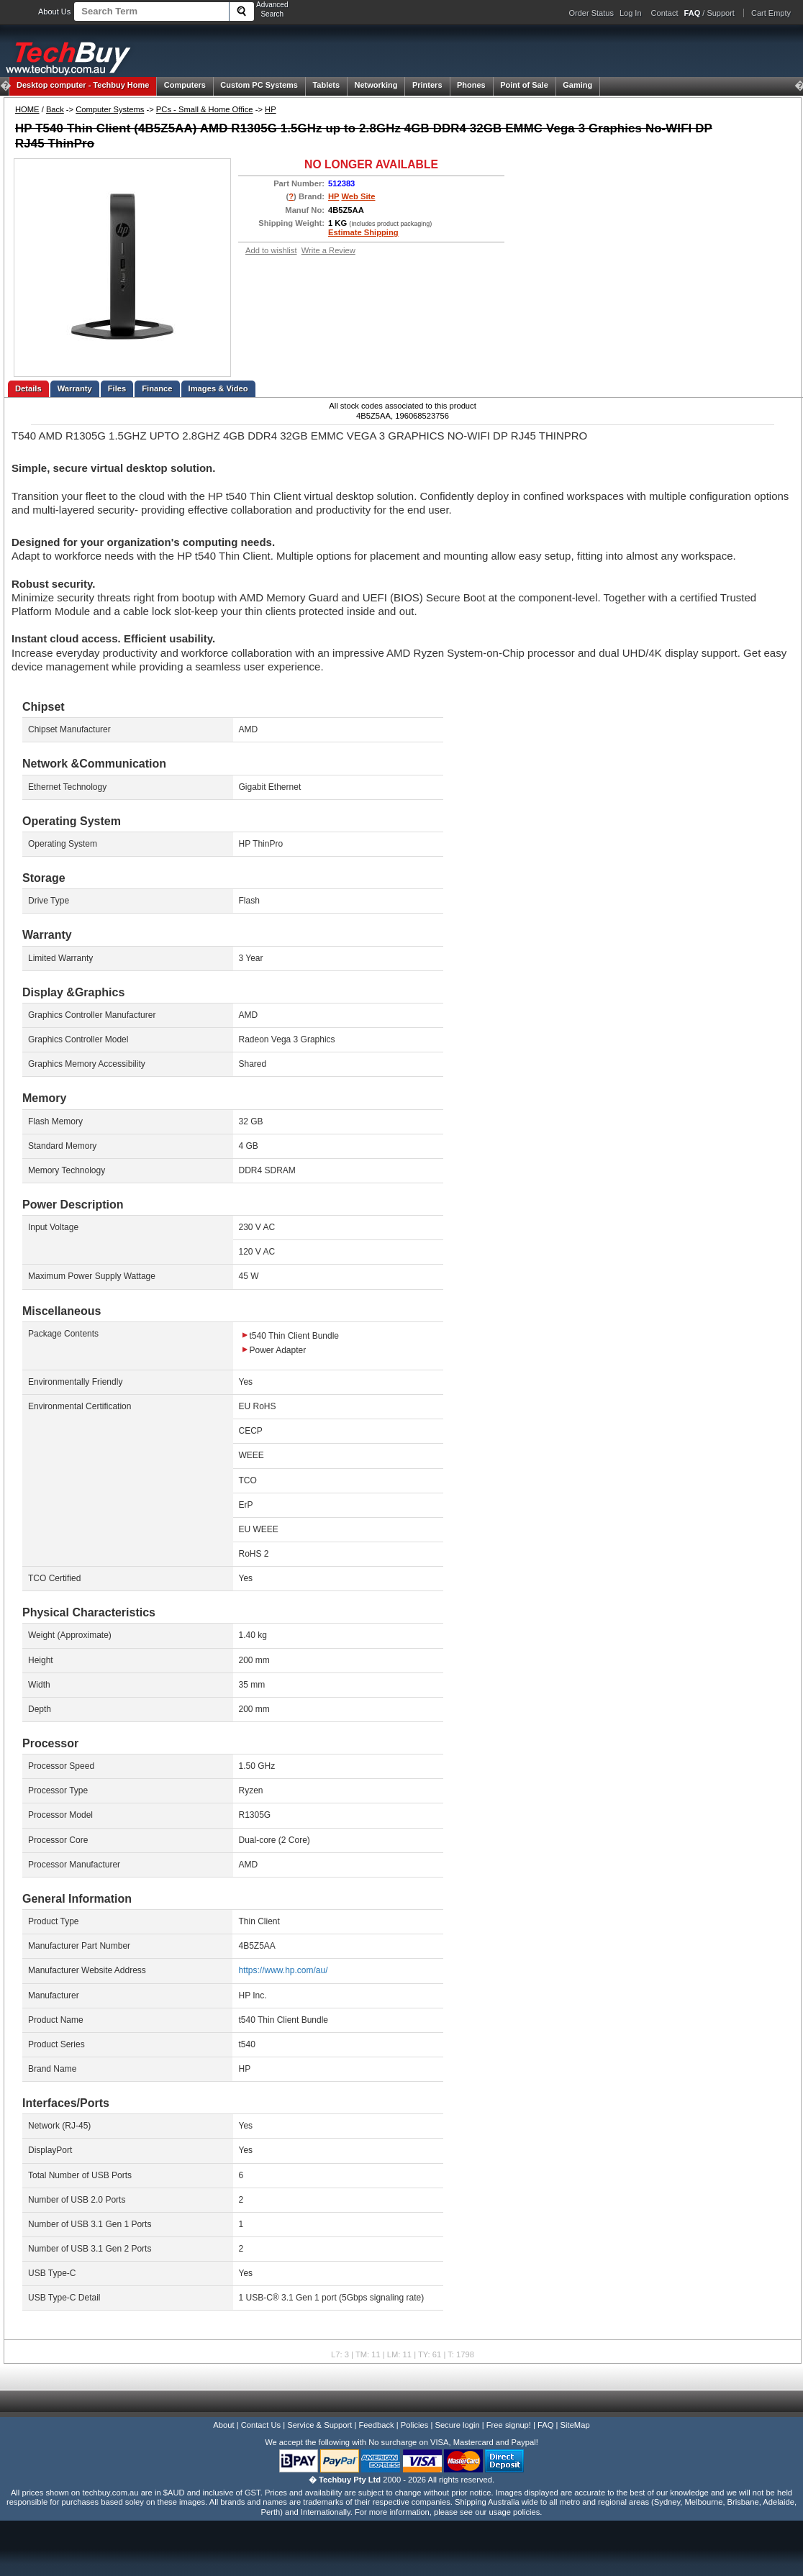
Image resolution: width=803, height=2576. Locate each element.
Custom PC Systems (259, 85)
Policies (415, 2425)
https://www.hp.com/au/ (282, 1970)
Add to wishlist (271, 250)
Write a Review (328, 250)
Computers (185, 85)
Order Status (591, 13)
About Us (54, 11)
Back (55, 109)
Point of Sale (524, 85)
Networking (376, 85)
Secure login (457, 2425)
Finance (157, 388)
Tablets (326, 85)
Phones (471, 85)
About (223, 2425)
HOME (27, 109)
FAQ (545, 2425)
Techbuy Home (83, 85)
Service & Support (319, 2425)
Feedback (376, 2425)
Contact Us (261, 2425)
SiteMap (575, 2425)
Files (117, 388)
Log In (631, 13)
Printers (427, 85)
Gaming (577, 85)
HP (270, 109)
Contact (665, 13)
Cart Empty (771, 13)
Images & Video (218, 388)
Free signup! (508, 2425)
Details (28, 388)
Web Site (358, 196)
